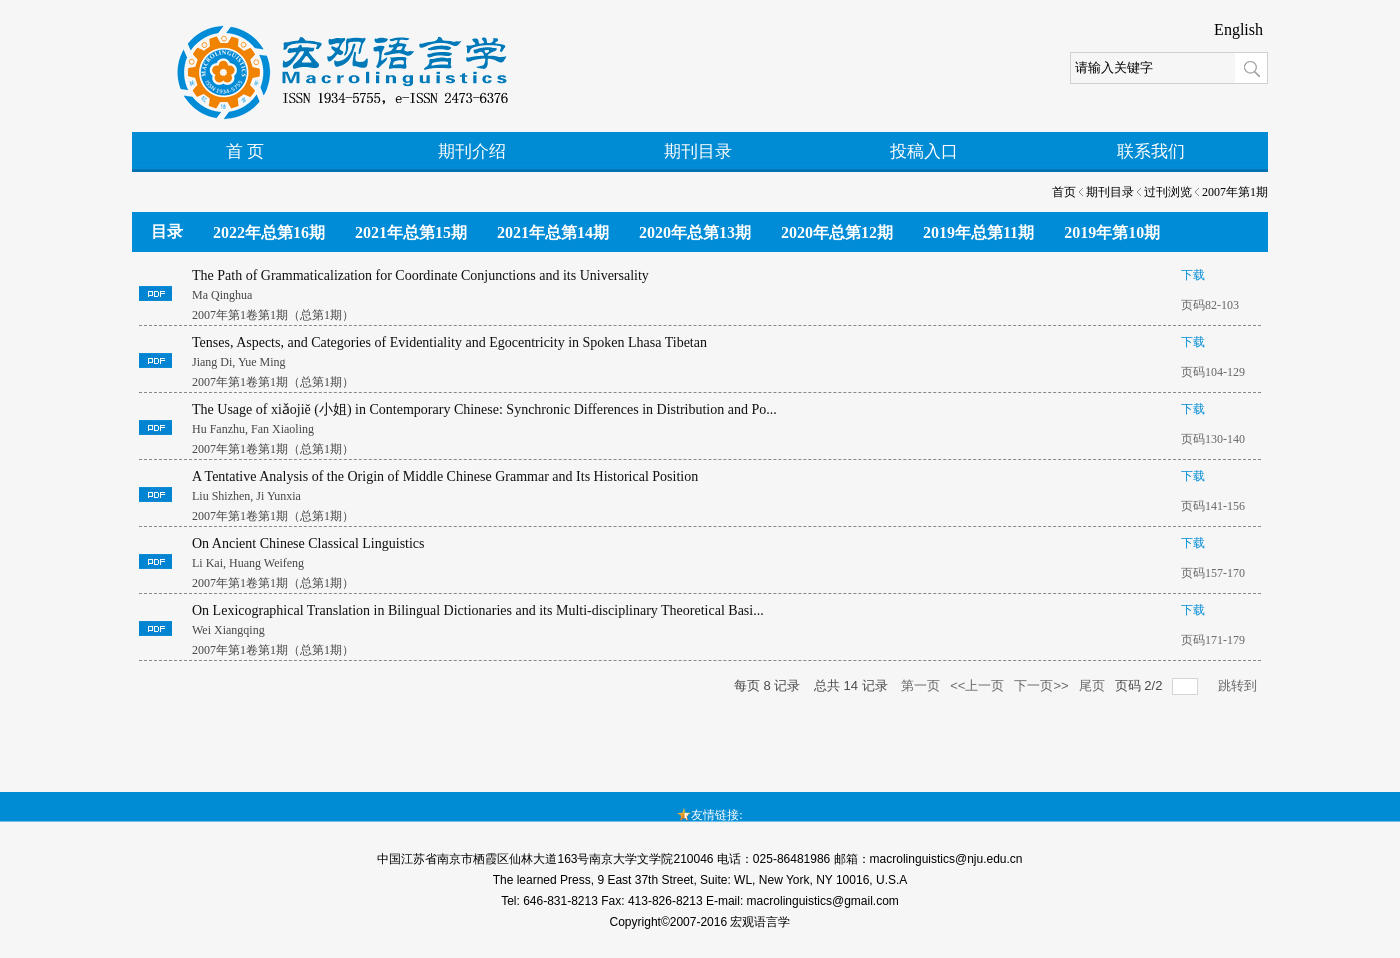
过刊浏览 (1168, 192)
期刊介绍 (472, 151)
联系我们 (1151, 151)
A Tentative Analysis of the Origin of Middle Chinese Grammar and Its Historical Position (445, 476)
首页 (1064, 192)
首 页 (245, 151)
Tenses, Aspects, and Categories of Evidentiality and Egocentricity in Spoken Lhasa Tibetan (449, 342)
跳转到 (1239, 685)
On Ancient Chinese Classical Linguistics (308, 543)
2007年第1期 (1235, 192)
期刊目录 (698, 151)
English (1238, 29)
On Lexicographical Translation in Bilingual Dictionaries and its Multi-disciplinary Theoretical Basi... (478, 610)
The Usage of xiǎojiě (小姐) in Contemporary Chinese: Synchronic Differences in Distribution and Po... (484, 409)
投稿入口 (924, 151)
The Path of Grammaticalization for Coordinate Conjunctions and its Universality (420, 275)
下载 (1193, 275)
